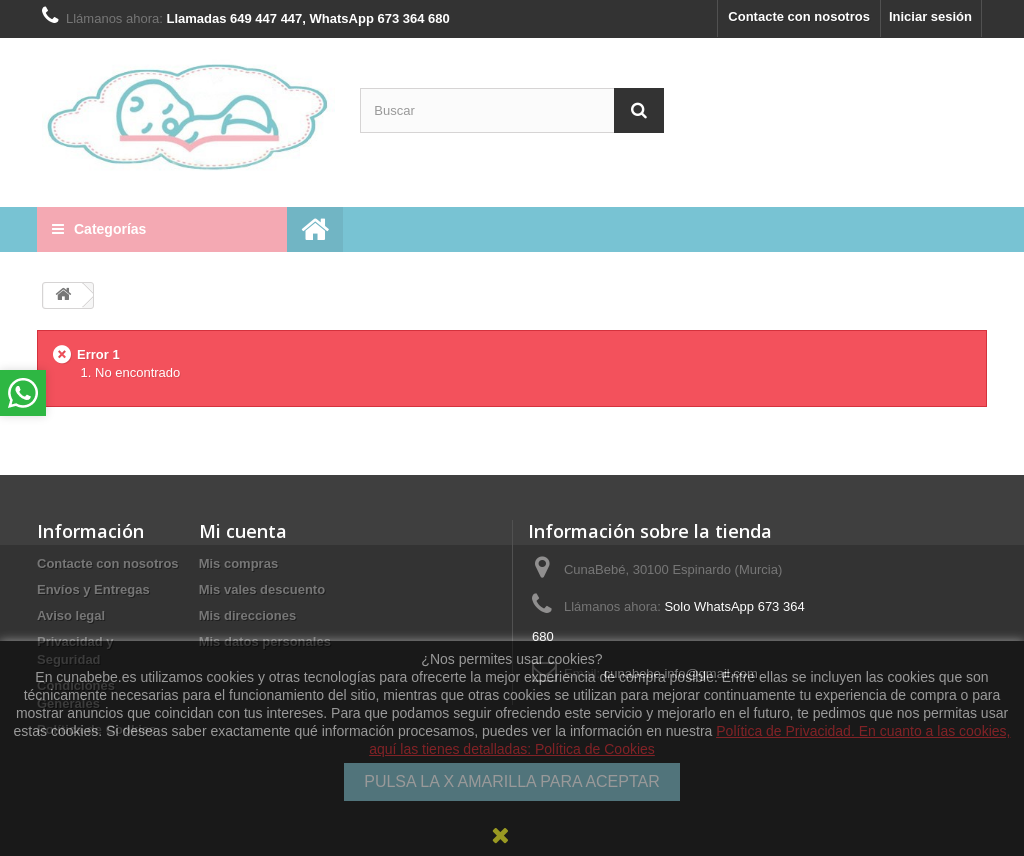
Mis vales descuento (262, 589)
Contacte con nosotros (799, 16)
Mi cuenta (243, 531)
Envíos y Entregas (93, 589)
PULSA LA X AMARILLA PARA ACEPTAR (512, 781)
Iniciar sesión (930, 16)
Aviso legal (71, 615)
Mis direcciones (248, 615)
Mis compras (238, 563)
